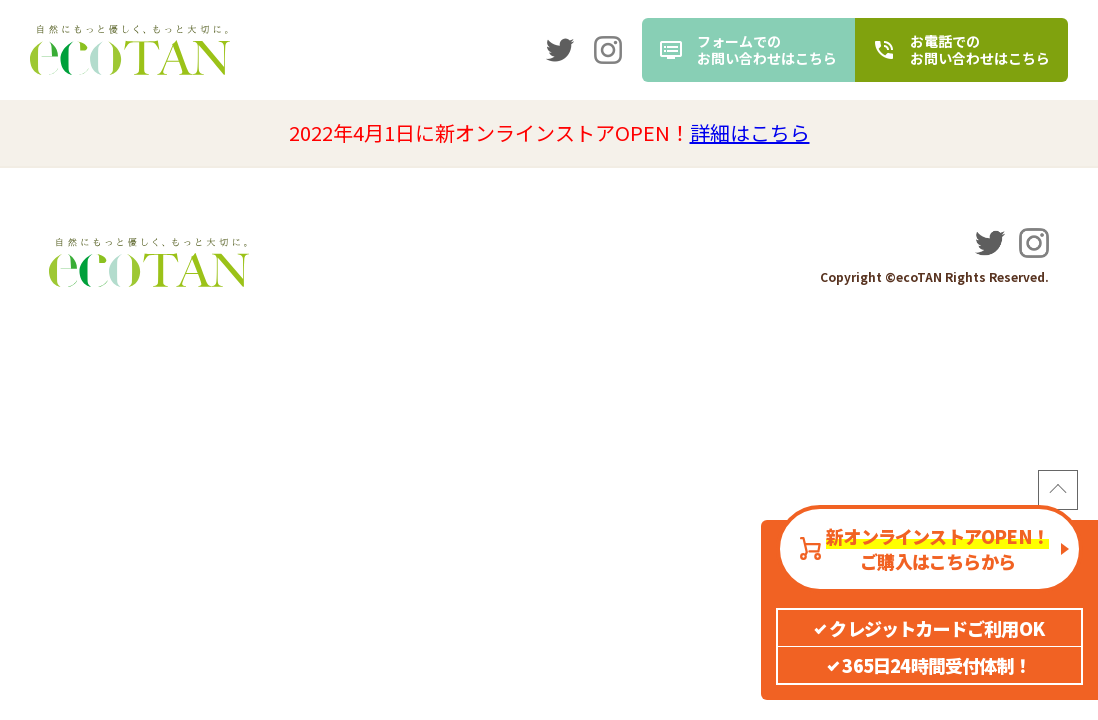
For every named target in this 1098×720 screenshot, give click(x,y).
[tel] (961, 50)
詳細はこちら (750, 132)
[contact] (748, 50)
